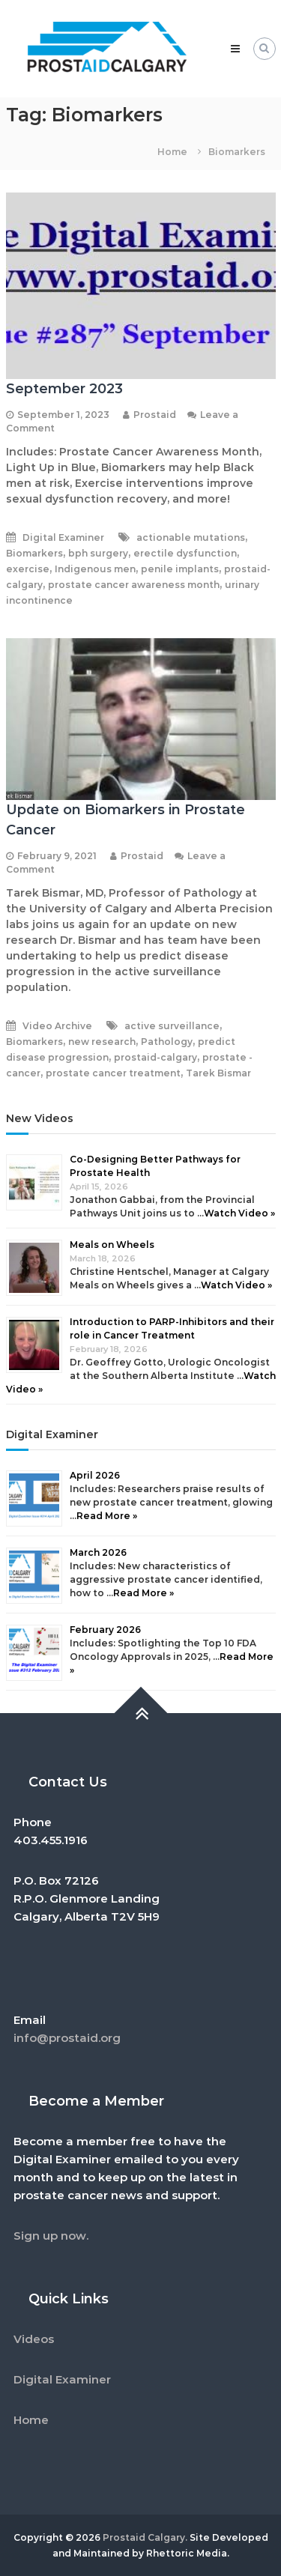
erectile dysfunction (185, 553)
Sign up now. (50, 2235)
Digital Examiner (63, 537)
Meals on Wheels (112, 1244)
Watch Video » (239, 1213)
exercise (27, 569)
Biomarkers (34, 553)
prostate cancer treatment (113, 1073)
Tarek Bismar (218, 1073)
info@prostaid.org (67, 2038)
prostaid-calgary (155, 1057)
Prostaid (154, 414)
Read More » (106, 1515)
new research (102, 1041)
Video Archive (57, 1025)
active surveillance (172, 1025)
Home (31, 2420)
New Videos (39, 1118)
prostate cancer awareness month (134, 584)
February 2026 (105, 1629)
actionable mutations (190, 537)
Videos (33, 2339)
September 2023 (64, 389)
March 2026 (98, 1552)
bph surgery (98, 553)
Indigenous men (95, 569)
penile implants (180, 569)
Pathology (167, 1041)
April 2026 (95, 1475)
